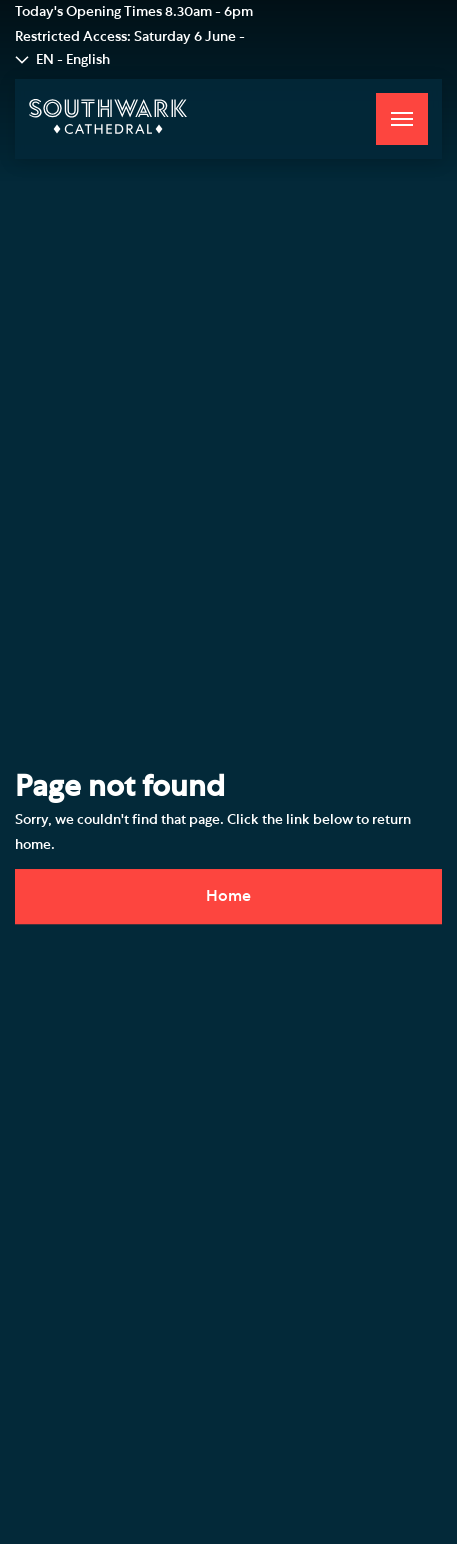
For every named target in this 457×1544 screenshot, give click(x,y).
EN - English (73, 60)
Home (228, 896)
